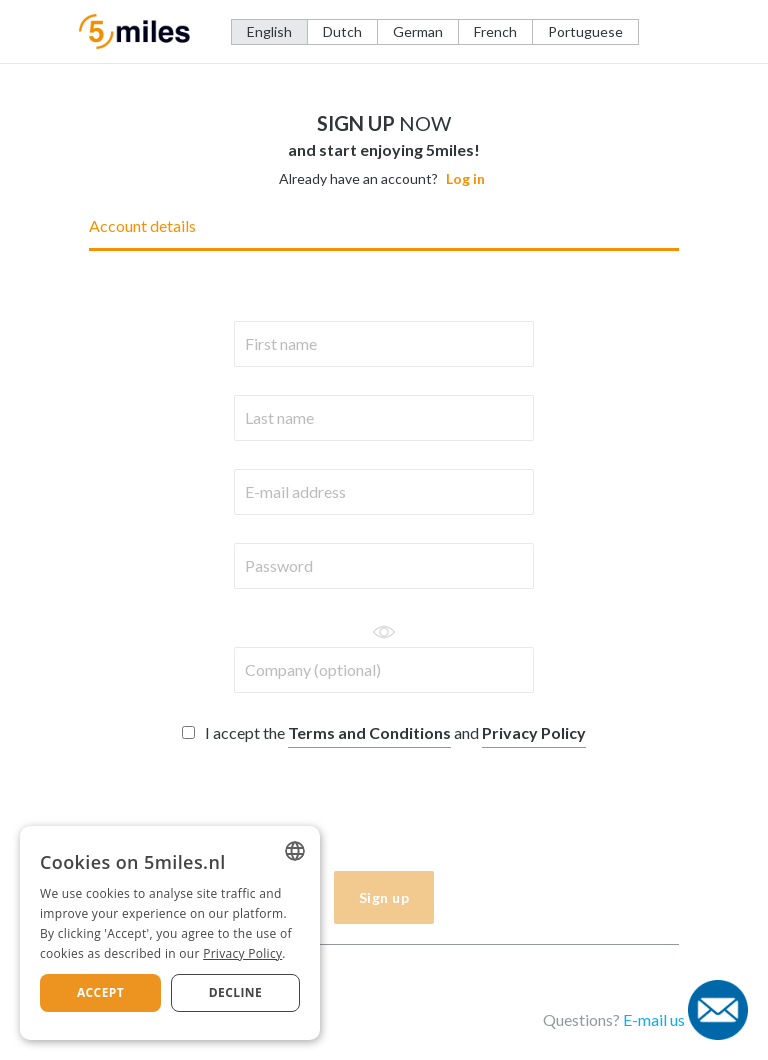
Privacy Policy (534, 732)
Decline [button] (235, 992)
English (269, 31)
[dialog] (170, 933)
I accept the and (384, 732)
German (418, 31)
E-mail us (654, 1019)
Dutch (342, 31)
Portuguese (585, 31)
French (495, 31)
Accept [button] (100, 992)
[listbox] (295, 851)
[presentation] (261, 812)
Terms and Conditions (369, 732)
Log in (465, 178)
